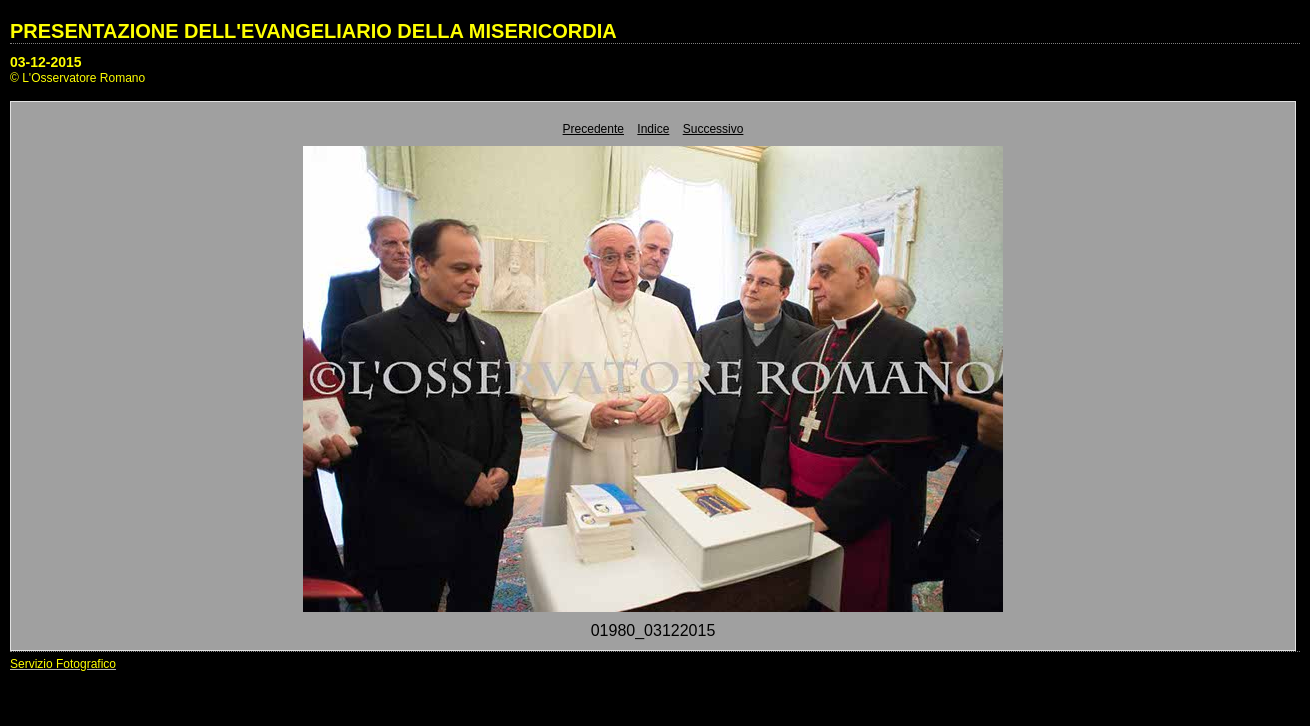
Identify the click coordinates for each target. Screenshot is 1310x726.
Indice (653, 129)
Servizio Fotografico (63, 664)
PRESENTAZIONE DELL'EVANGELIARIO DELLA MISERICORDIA (313, 31)
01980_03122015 (653, 630)
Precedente (593, 129)
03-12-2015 (46, 62)
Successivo (713, 129)
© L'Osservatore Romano (77, 78)
